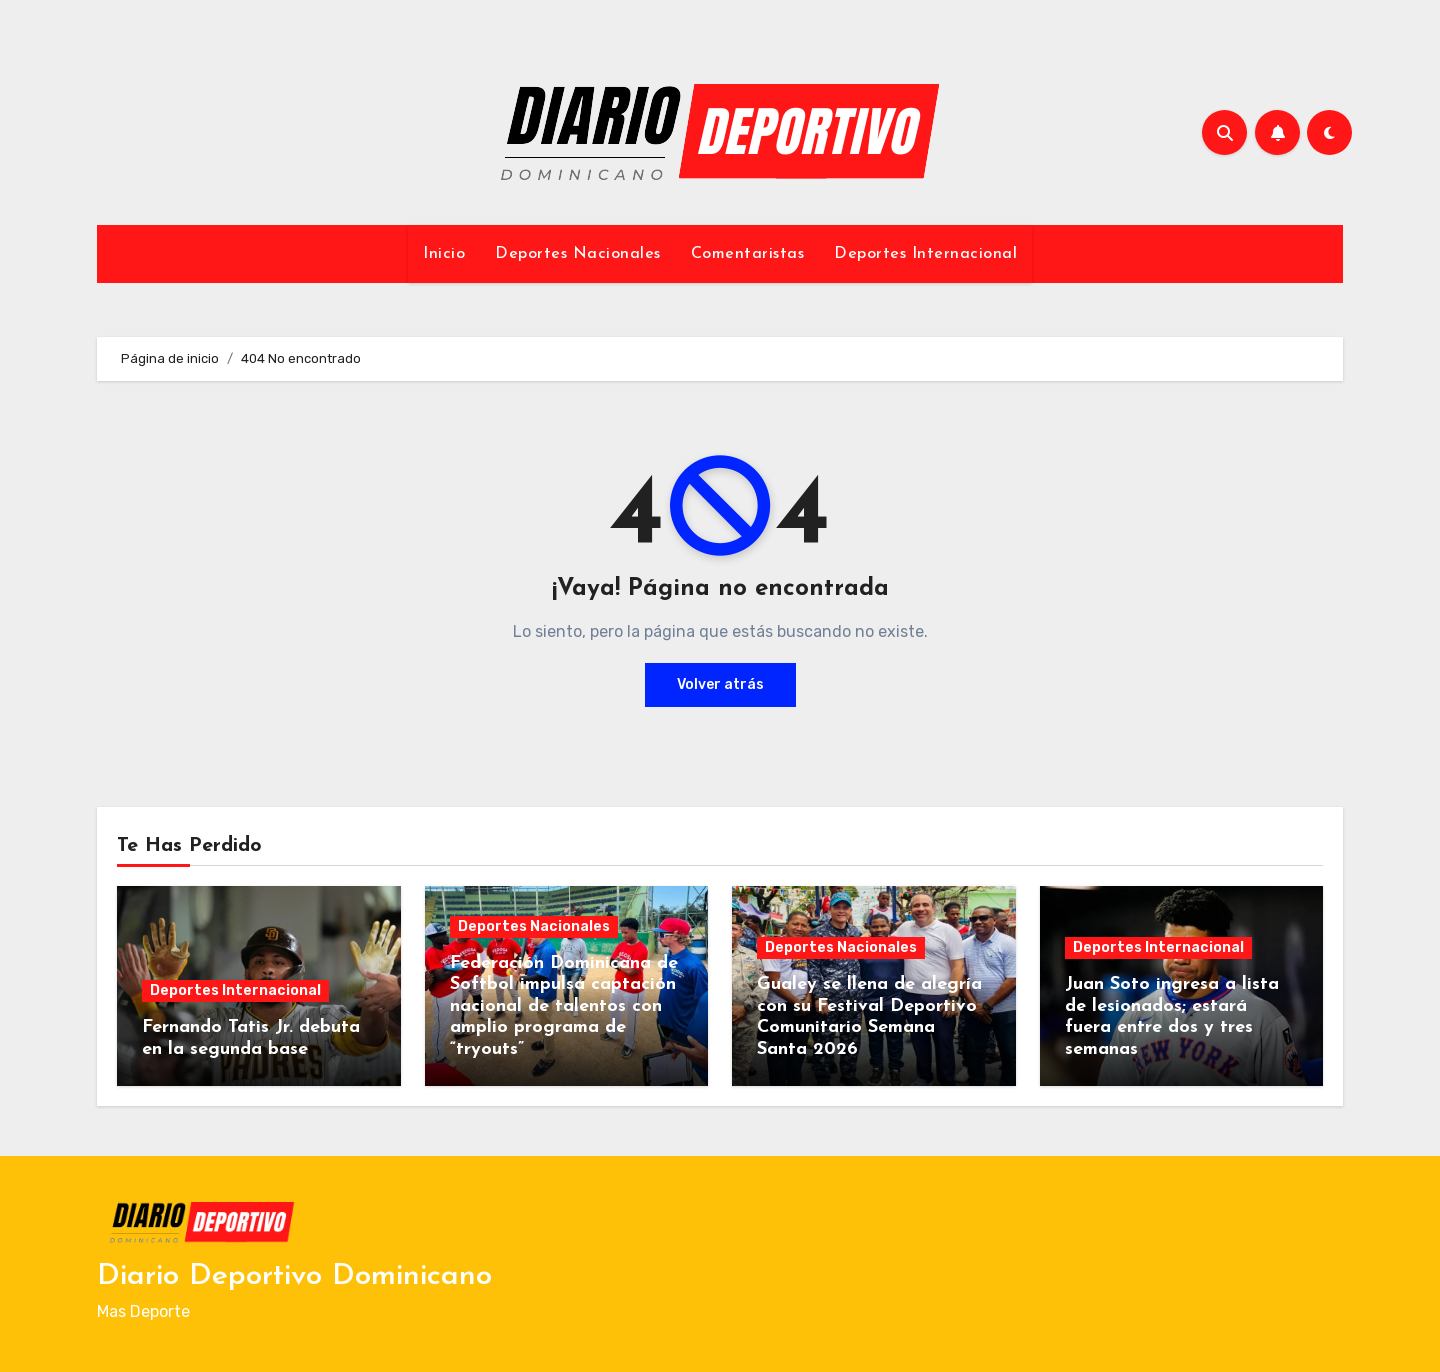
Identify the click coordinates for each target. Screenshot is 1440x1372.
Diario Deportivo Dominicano (294, 1276)
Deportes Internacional (925, 254)
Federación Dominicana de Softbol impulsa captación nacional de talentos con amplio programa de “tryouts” (564, 1006)
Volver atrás (720, 684)
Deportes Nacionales (578, 254)
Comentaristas (748, 254)
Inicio (444, 254)
